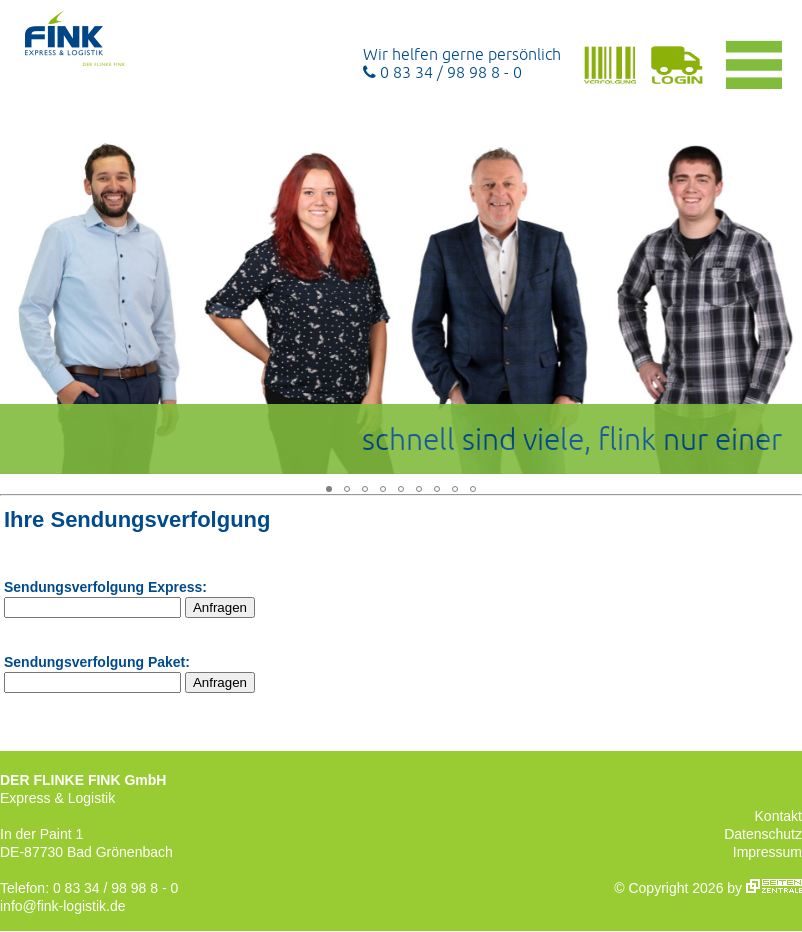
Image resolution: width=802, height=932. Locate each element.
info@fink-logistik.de (63, 906)
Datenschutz (763, 834)
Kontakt (778, 816)
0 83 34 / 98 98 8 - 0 (442, 72)
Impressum (767, 852)
